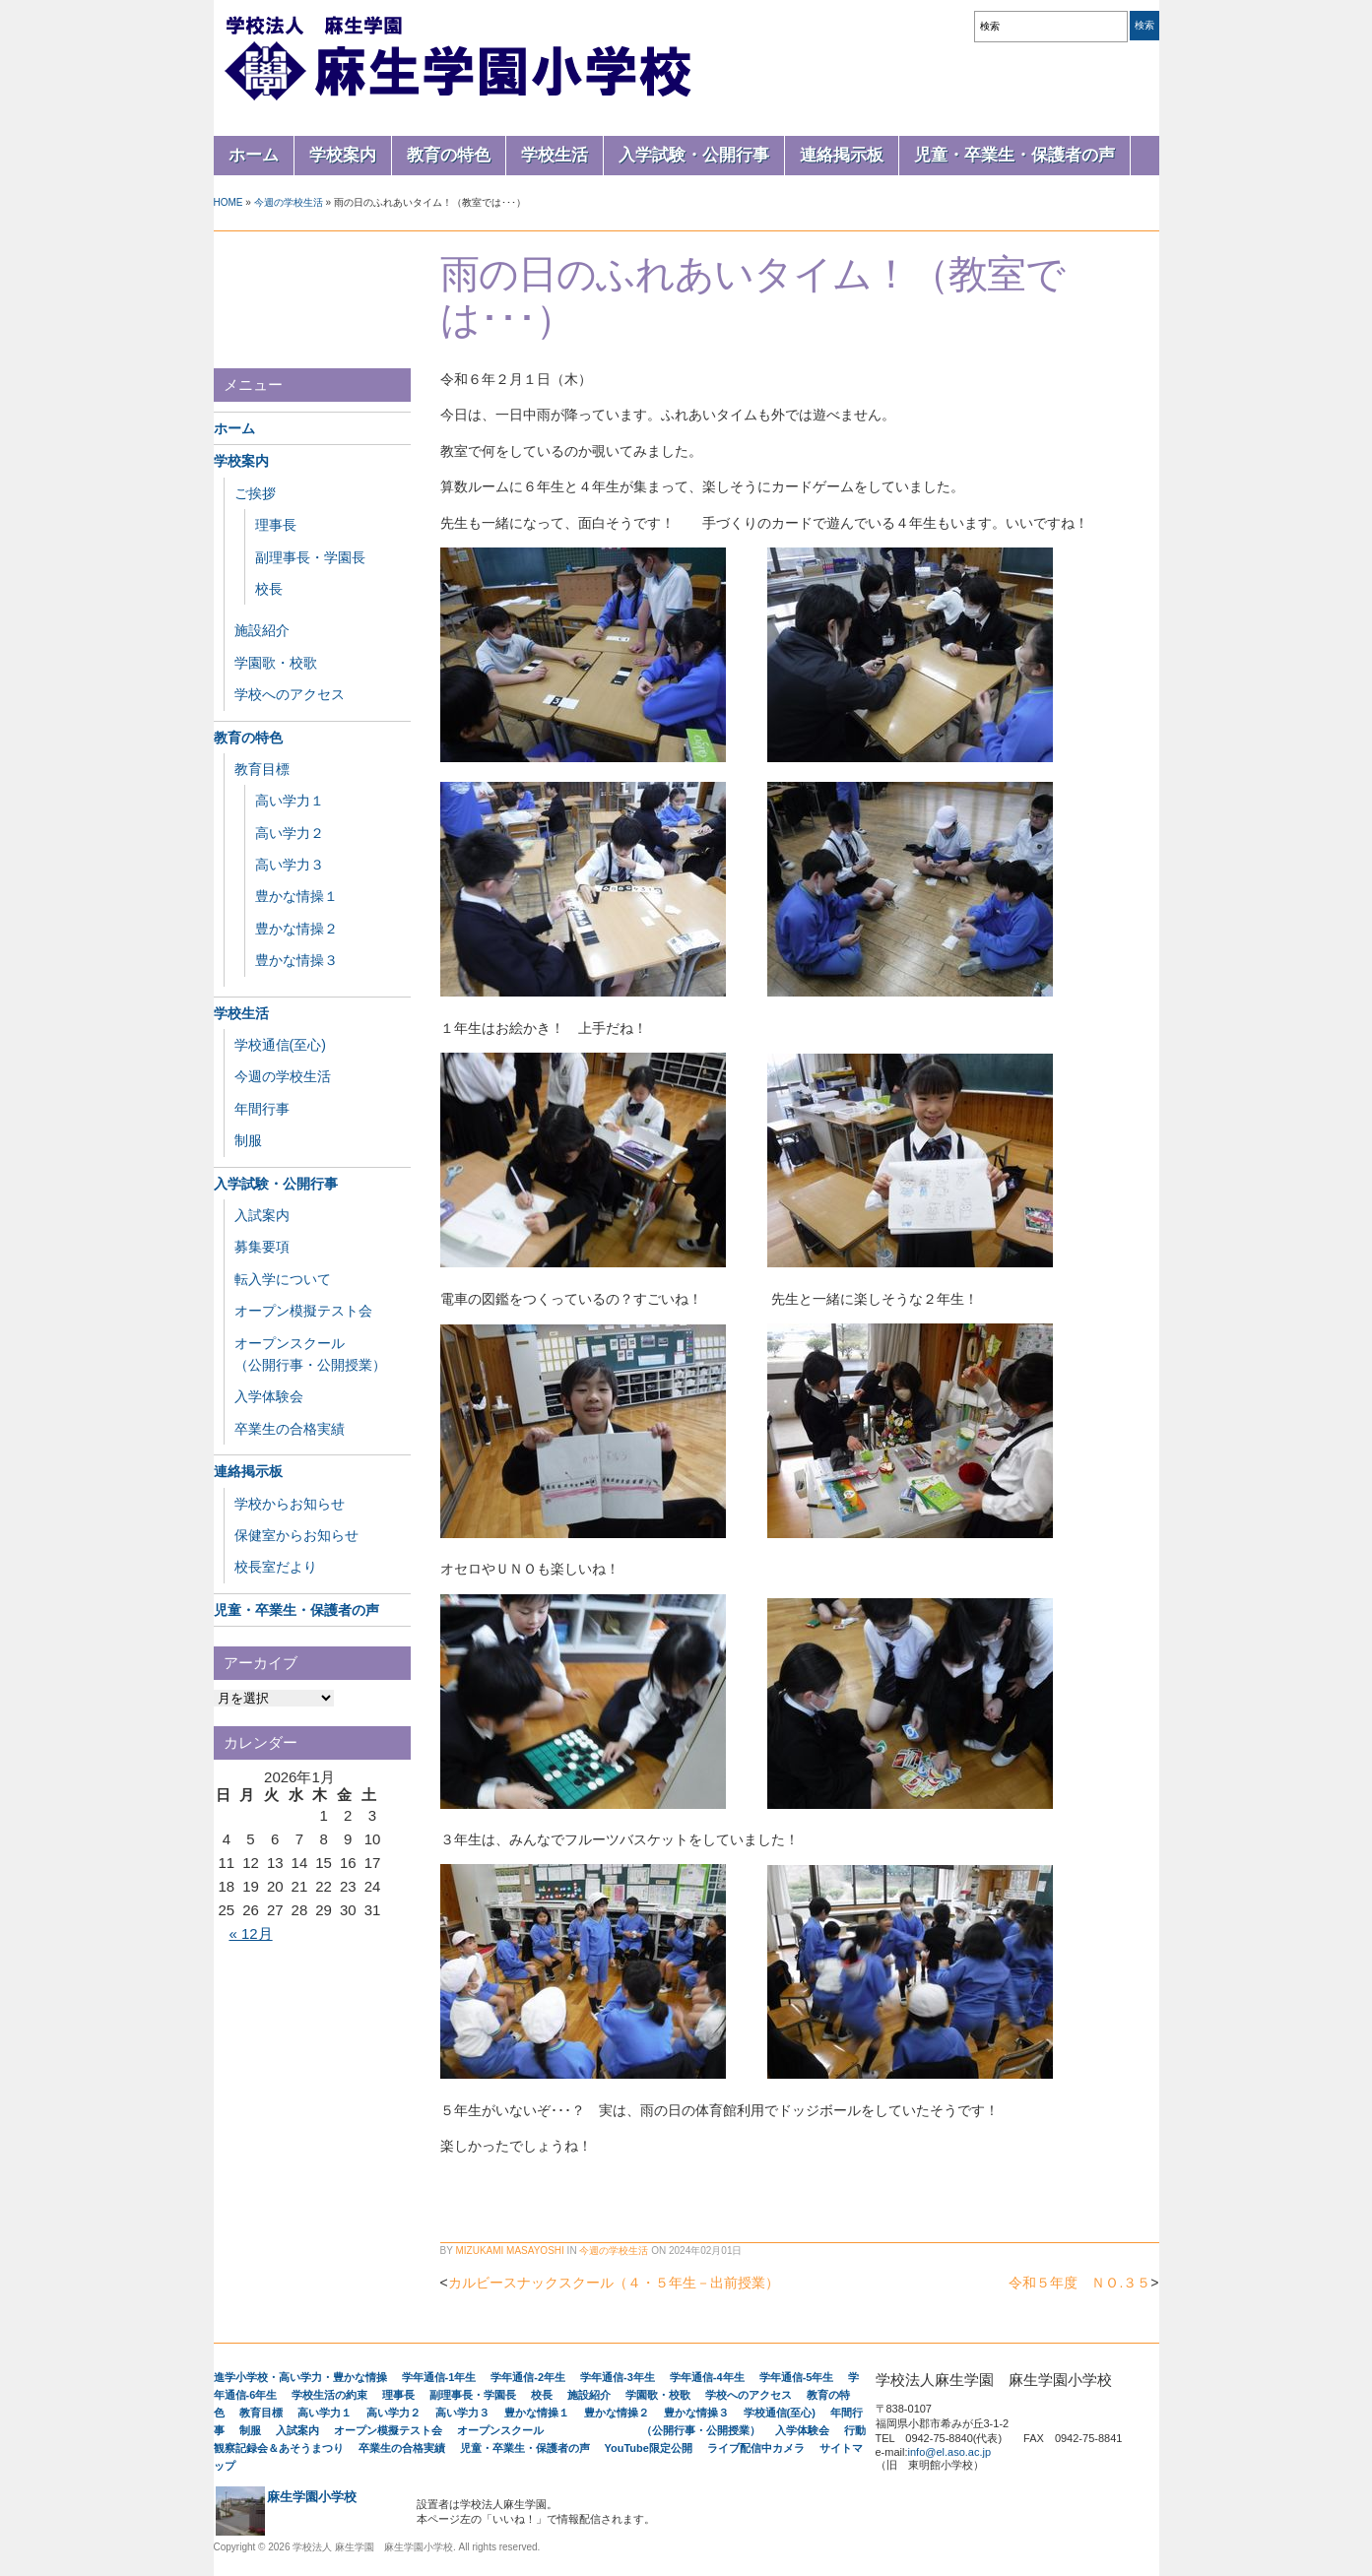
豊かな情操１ (296, 896)
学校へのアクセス (289, 694)
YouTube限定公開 (648, 2448)
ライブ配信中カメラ (756, 2448)
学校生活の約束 (329, 2395)
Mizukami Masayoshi (509, 2250)
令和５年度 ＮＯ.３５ (1079, 2282)
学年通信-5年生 (796, 2377)
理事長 (275, 525)
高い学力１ (289, 800)
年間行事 (262, 1109)
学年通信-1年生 (439, 2377)
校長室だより (275, 1567)
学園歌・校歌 (275, 663)
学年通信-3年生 (617, 2377)
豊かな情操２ (296, 928)
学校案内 (342, 155)
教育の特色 (448, 155)
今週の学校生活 (288, 202)
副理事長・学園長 (310, 557)
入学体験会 (268, 1396)
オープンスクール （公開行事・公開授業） (608, 2430)
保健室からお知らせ (296, 1535)
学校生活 (554, 155)
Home (228, 202)
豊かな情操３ (296, 960)
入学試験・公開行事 (694, 155)
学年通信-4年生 (707, 2377)
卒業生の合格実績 (289, 1429)
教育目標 (262, 769)
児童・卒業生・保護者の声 (1014, 155)
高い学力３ (289, 864)
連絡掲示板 (841, 155)
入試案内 (262, 1215)
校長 (269, 589)
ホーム (254, 155)
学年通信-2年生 (527, 2377)
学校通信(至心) (280, 1045)
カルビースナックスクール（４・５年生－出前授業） (613, 2282)
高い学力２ (289, 833)
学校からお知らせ (289, 1504)
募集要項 (262, 1247)
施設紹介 (262, 630)
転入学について (282, 1279)
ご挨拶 (255, 493)
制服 (248, 1140)
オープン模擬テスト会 (303, 1311)
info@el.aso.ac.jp (950, 2452)
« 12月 (250, 1933)
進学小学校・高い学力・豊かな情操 (300, 2377)
